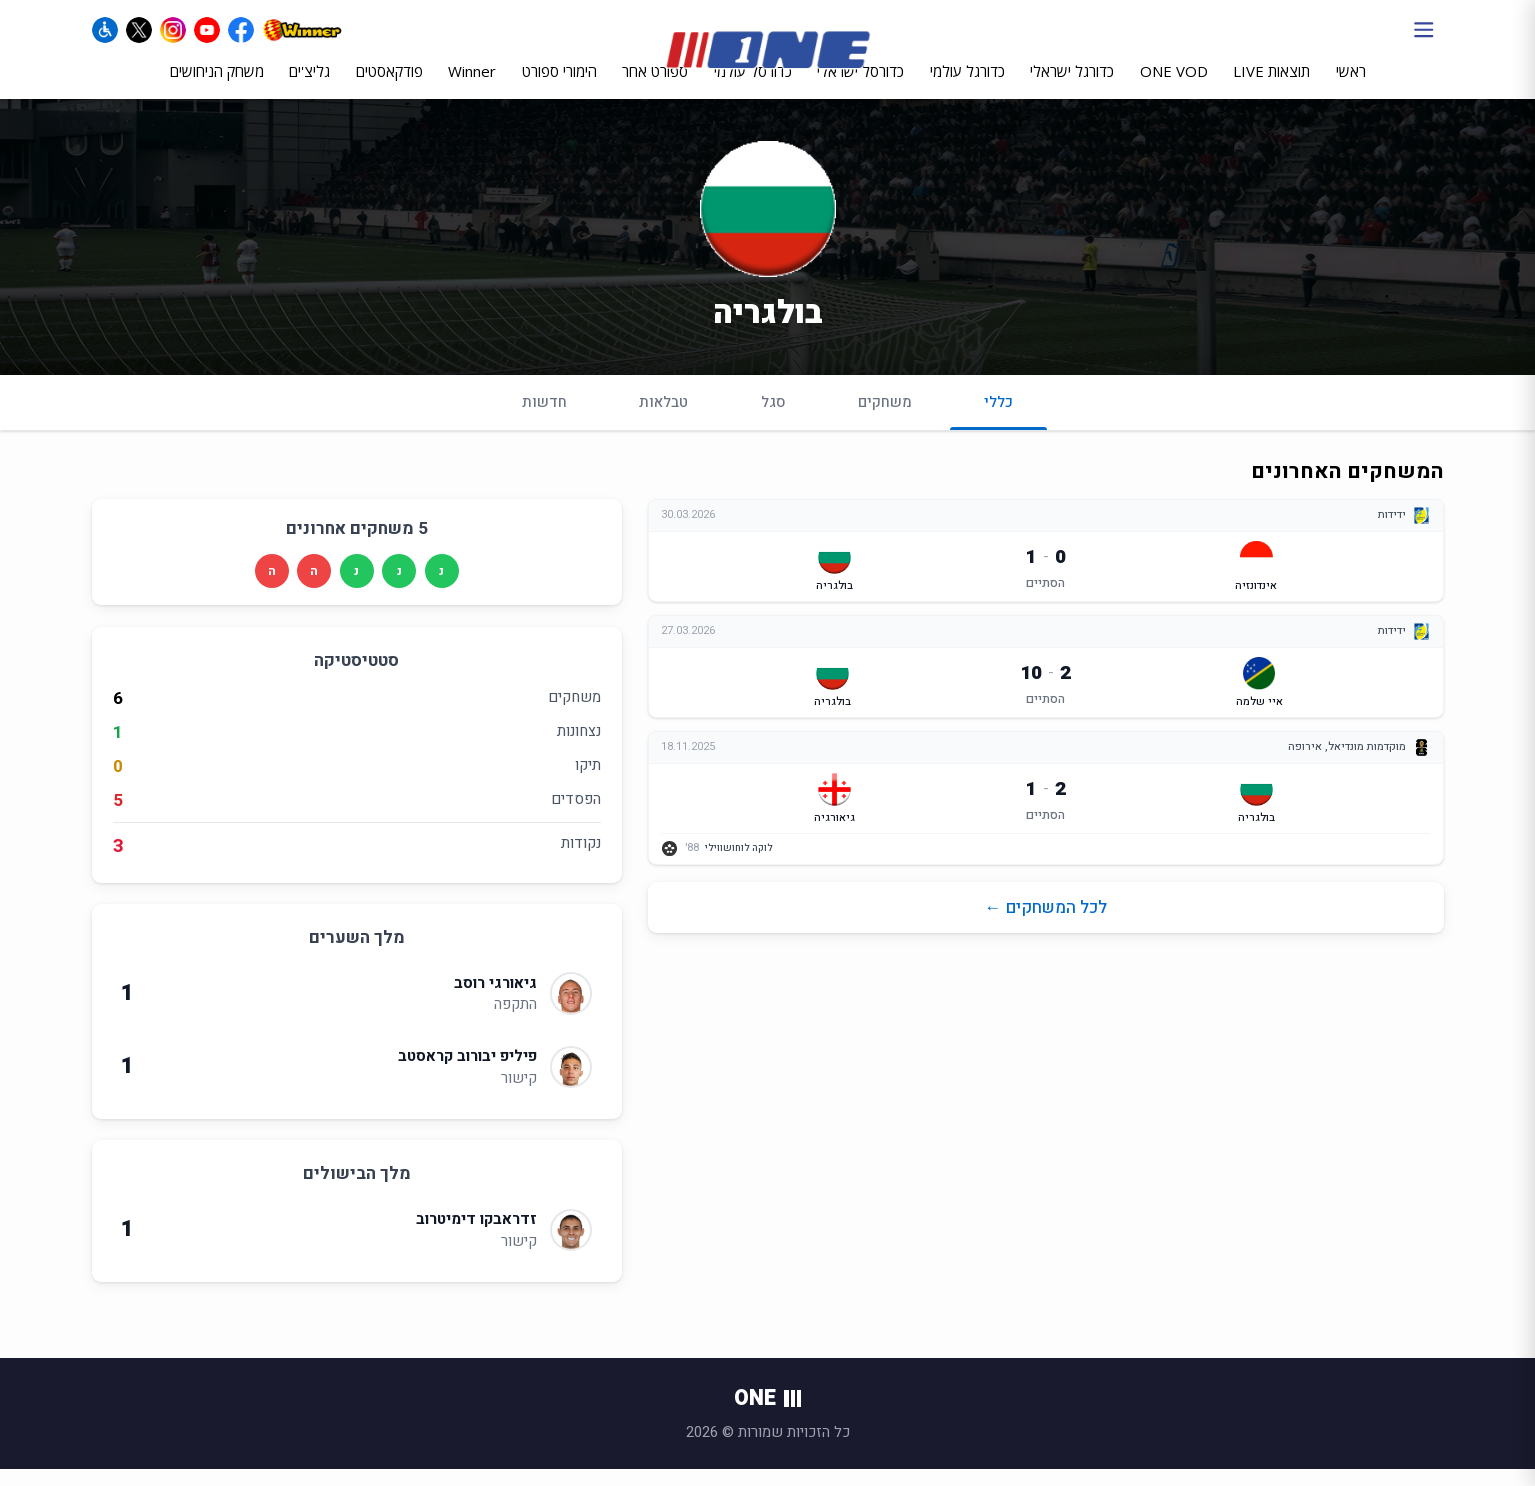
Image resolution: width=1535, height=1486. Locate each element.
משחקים (885, 419)
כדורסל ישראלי (860, 87)
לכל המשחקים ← (1046, 924)
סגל (773, 419)
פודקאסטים (389, 87)
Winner (472, 87)
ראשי (1351, 87)
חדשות (544, 419)
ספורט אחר (655, 87)
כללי (998, 427)
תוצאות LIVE (1271, 87)
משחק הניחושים (217, 87)
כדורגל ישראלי (1072, 87)
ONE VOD (1174, 87)
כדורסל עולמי (753, 87)
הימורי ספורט (559, 87)
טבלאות (663, 419)
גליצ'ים (309, 87)
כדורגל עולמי (967, 87)
